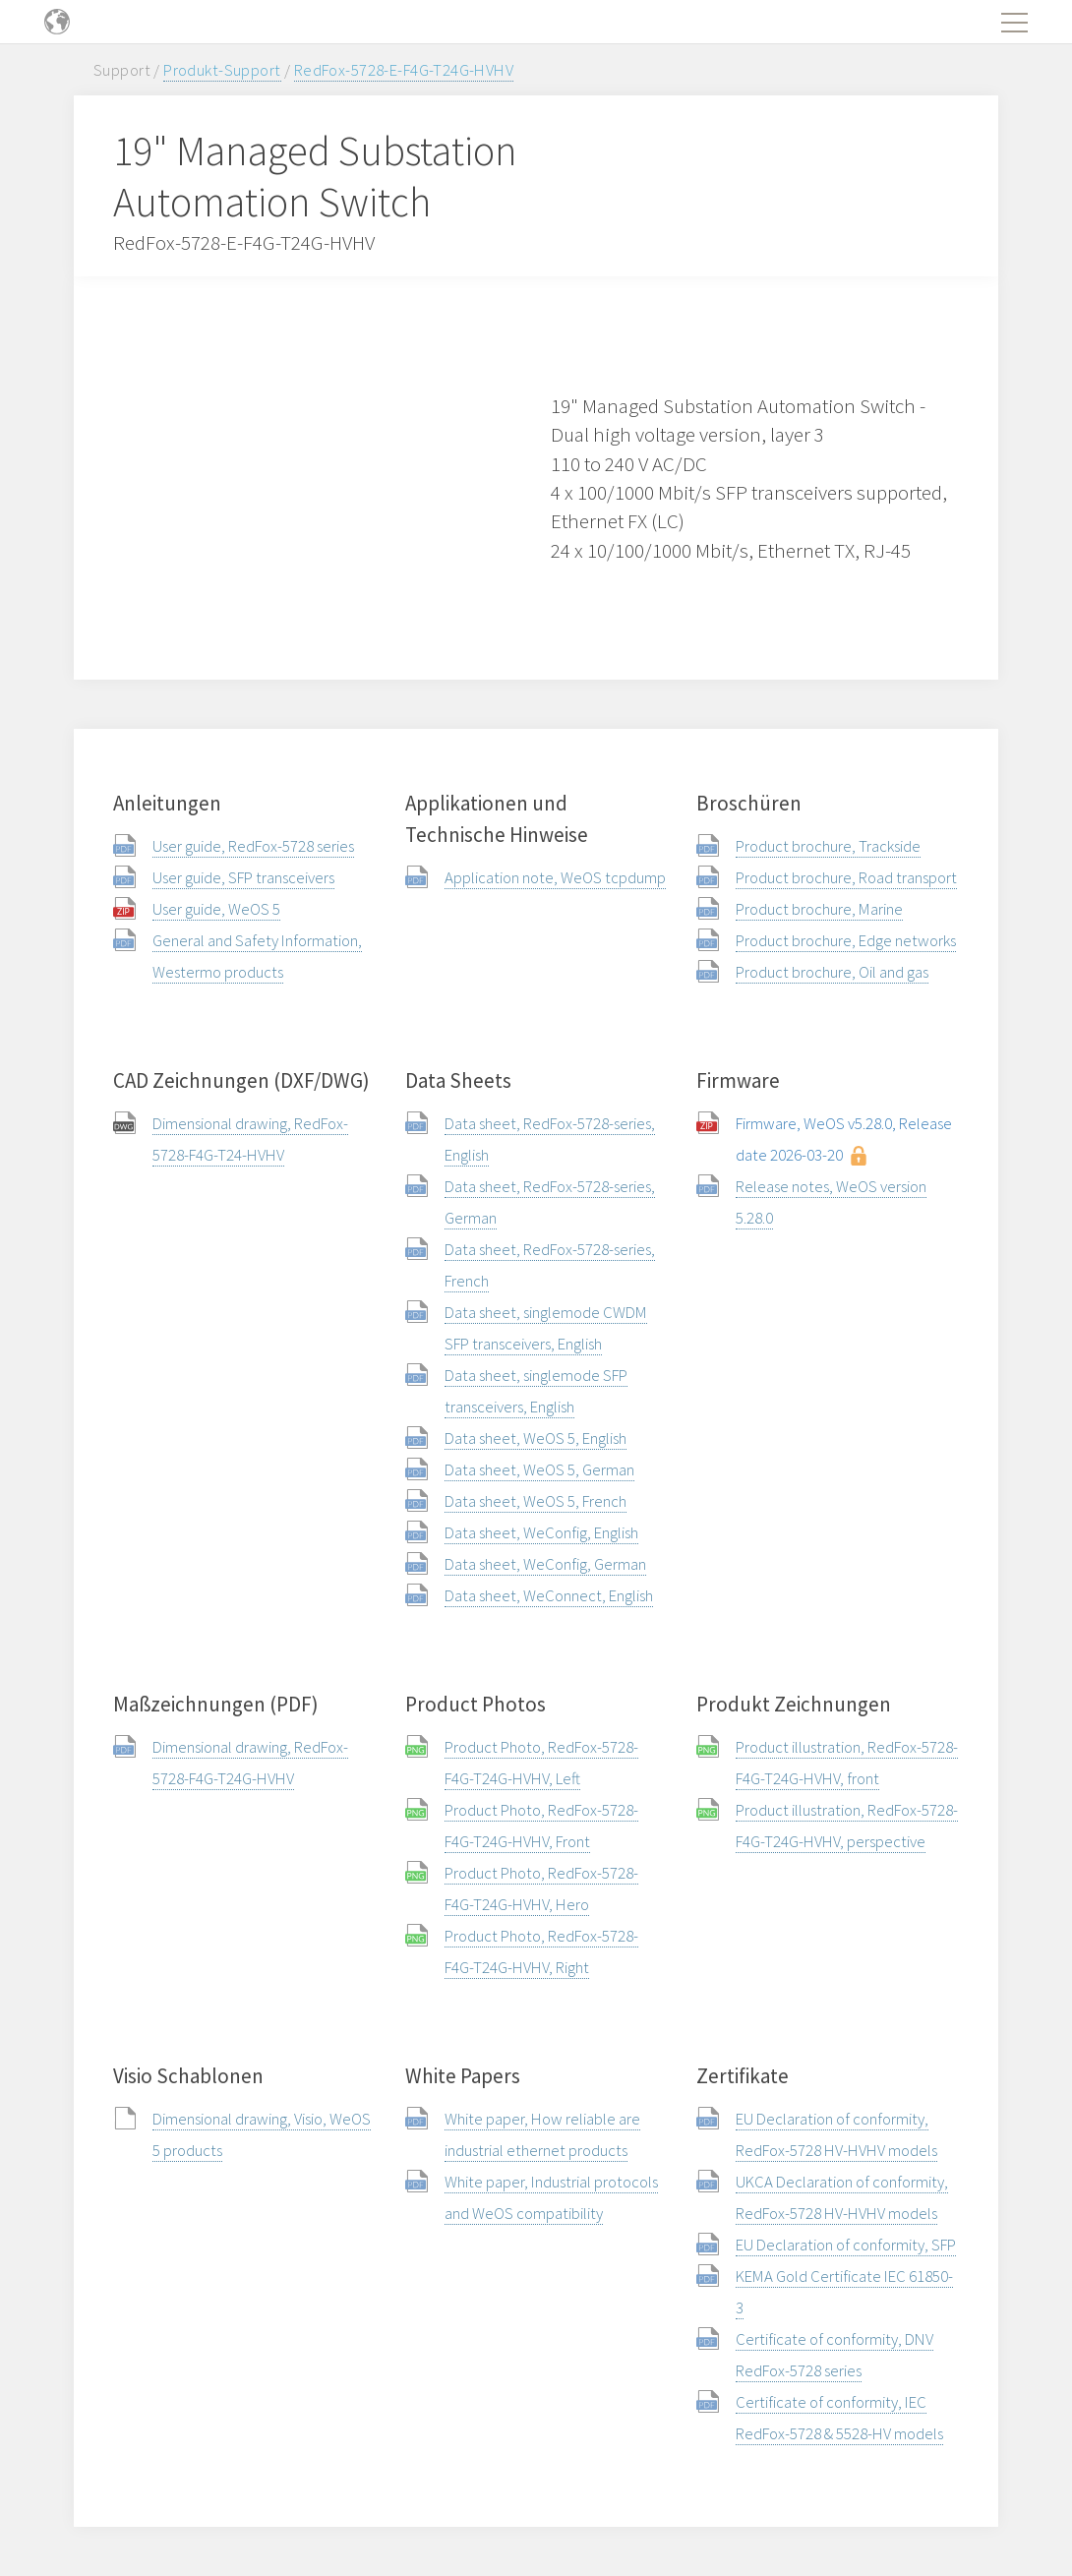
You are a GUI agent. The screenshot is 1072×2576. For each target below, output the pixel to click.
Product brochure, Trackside (828, 846)
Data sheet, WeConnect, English (549, 1595)
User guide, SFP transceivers (243, 877)
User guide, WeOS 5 (216, 909)
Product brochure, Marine (819, 909)
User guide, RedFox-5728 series (253, 846)
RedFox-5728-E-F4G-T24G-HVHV (403, 70)
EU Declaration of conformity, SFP (846, 2244)
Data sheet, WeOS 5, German (539, 1469)
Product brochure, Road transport (846, 877)
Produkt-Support (221, 70)
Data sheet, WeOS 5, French (535, 1501)
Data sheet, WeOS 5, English (535, 1438)
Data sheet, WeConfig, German (545, 1564)
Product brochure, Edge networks (846, 940)
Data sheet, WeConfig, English (541, 1532)
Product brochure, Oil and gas (832, 972)
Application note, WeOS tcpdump (555, 877)
